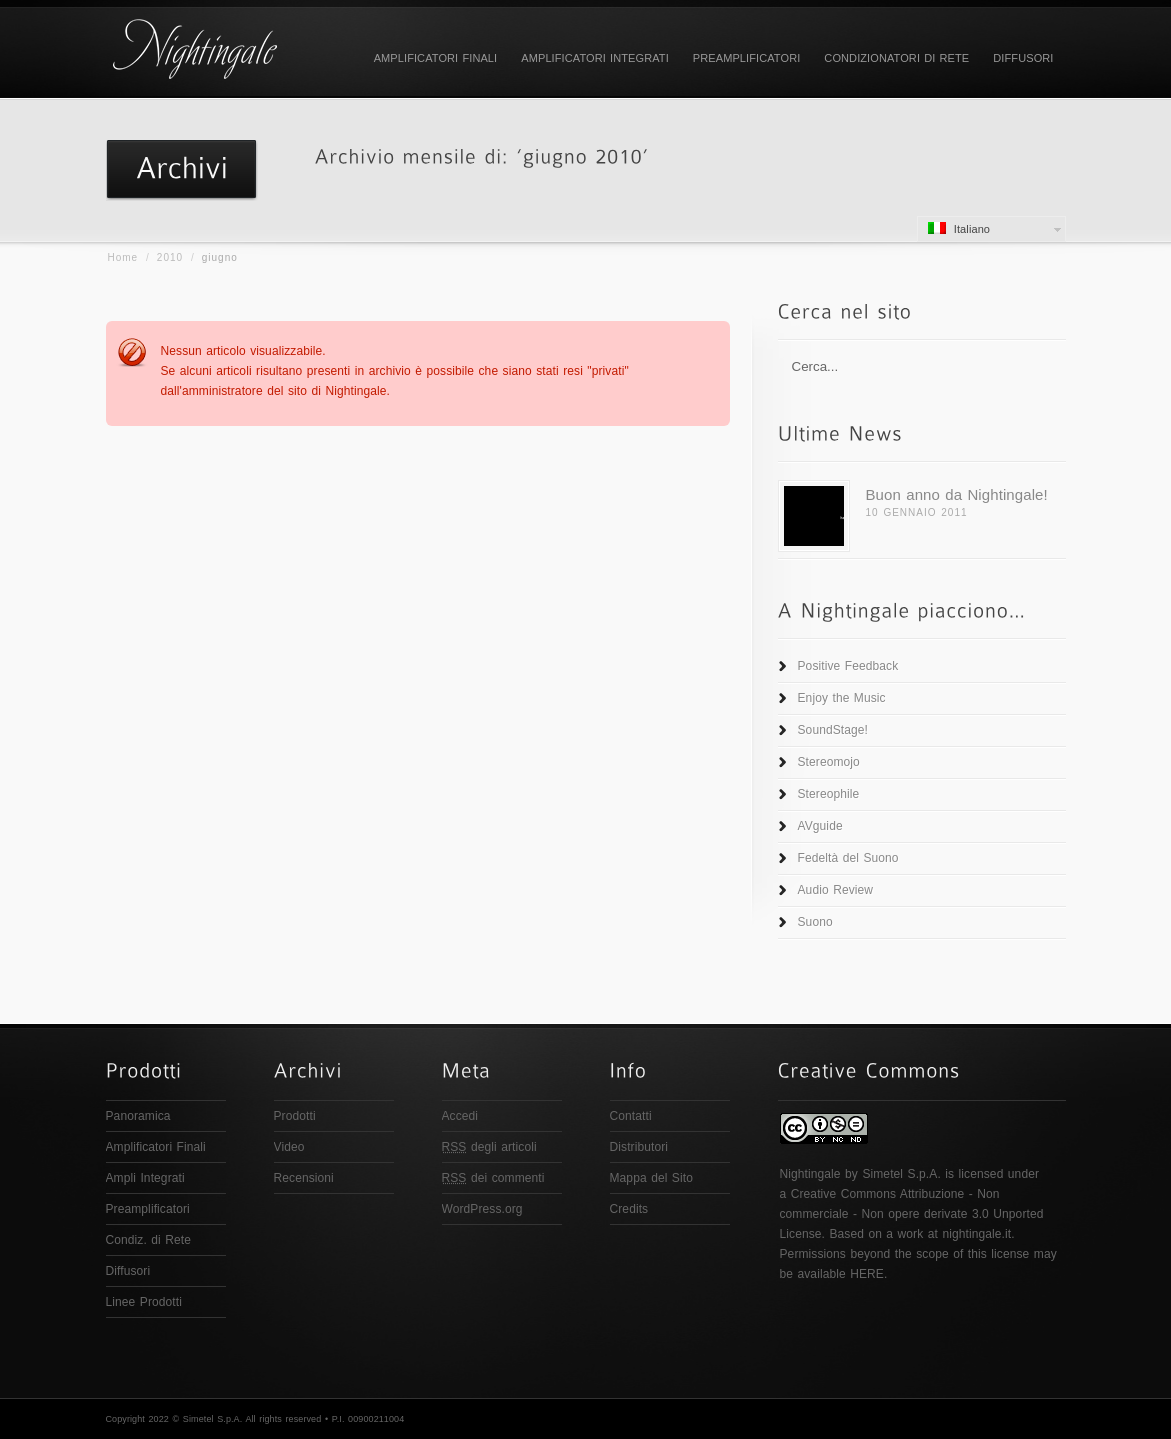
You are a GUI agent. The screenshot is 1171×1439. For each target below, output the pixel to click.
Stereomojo (829, 762)
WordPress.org (482, 1209)
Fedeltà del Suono (848, 858)
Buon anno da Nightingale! (957, 494)
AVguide (820, 826)
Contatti (631, 1116)
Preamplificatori (747, 58)
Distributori (639, 1147)
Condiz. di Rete (149, 1240)
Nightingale (810, 1174)
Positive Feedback (848, 666)
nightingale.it (976, 1234)
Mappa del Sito (651, 1178)
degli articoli (489, 1147)
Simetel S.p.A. (901, 1174)
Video (289, 1147)
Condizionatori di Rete (896, 58)
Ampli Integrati (145, 1178)
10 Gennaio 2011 (917, 512)
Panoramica (138, 1116)
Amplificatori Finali (436, 58)
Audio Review (836, 890)
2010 (170, 257)
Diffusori (1023, 58)
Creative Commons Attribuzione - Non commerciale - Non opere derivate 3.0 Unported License (912, 1214)
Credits (629, 1209)
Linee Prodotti (144, 1302)
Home (123, 257)
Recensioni (304, 1178)
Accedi (460, 1116)
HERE (867, 1274)
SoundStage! (833, 730)
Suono (815, 922)
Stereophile (829, 794)
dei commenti (493, 1178)
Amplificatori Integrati (595, 58)
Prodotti (295, 1116)
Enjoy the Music (842, 698)
